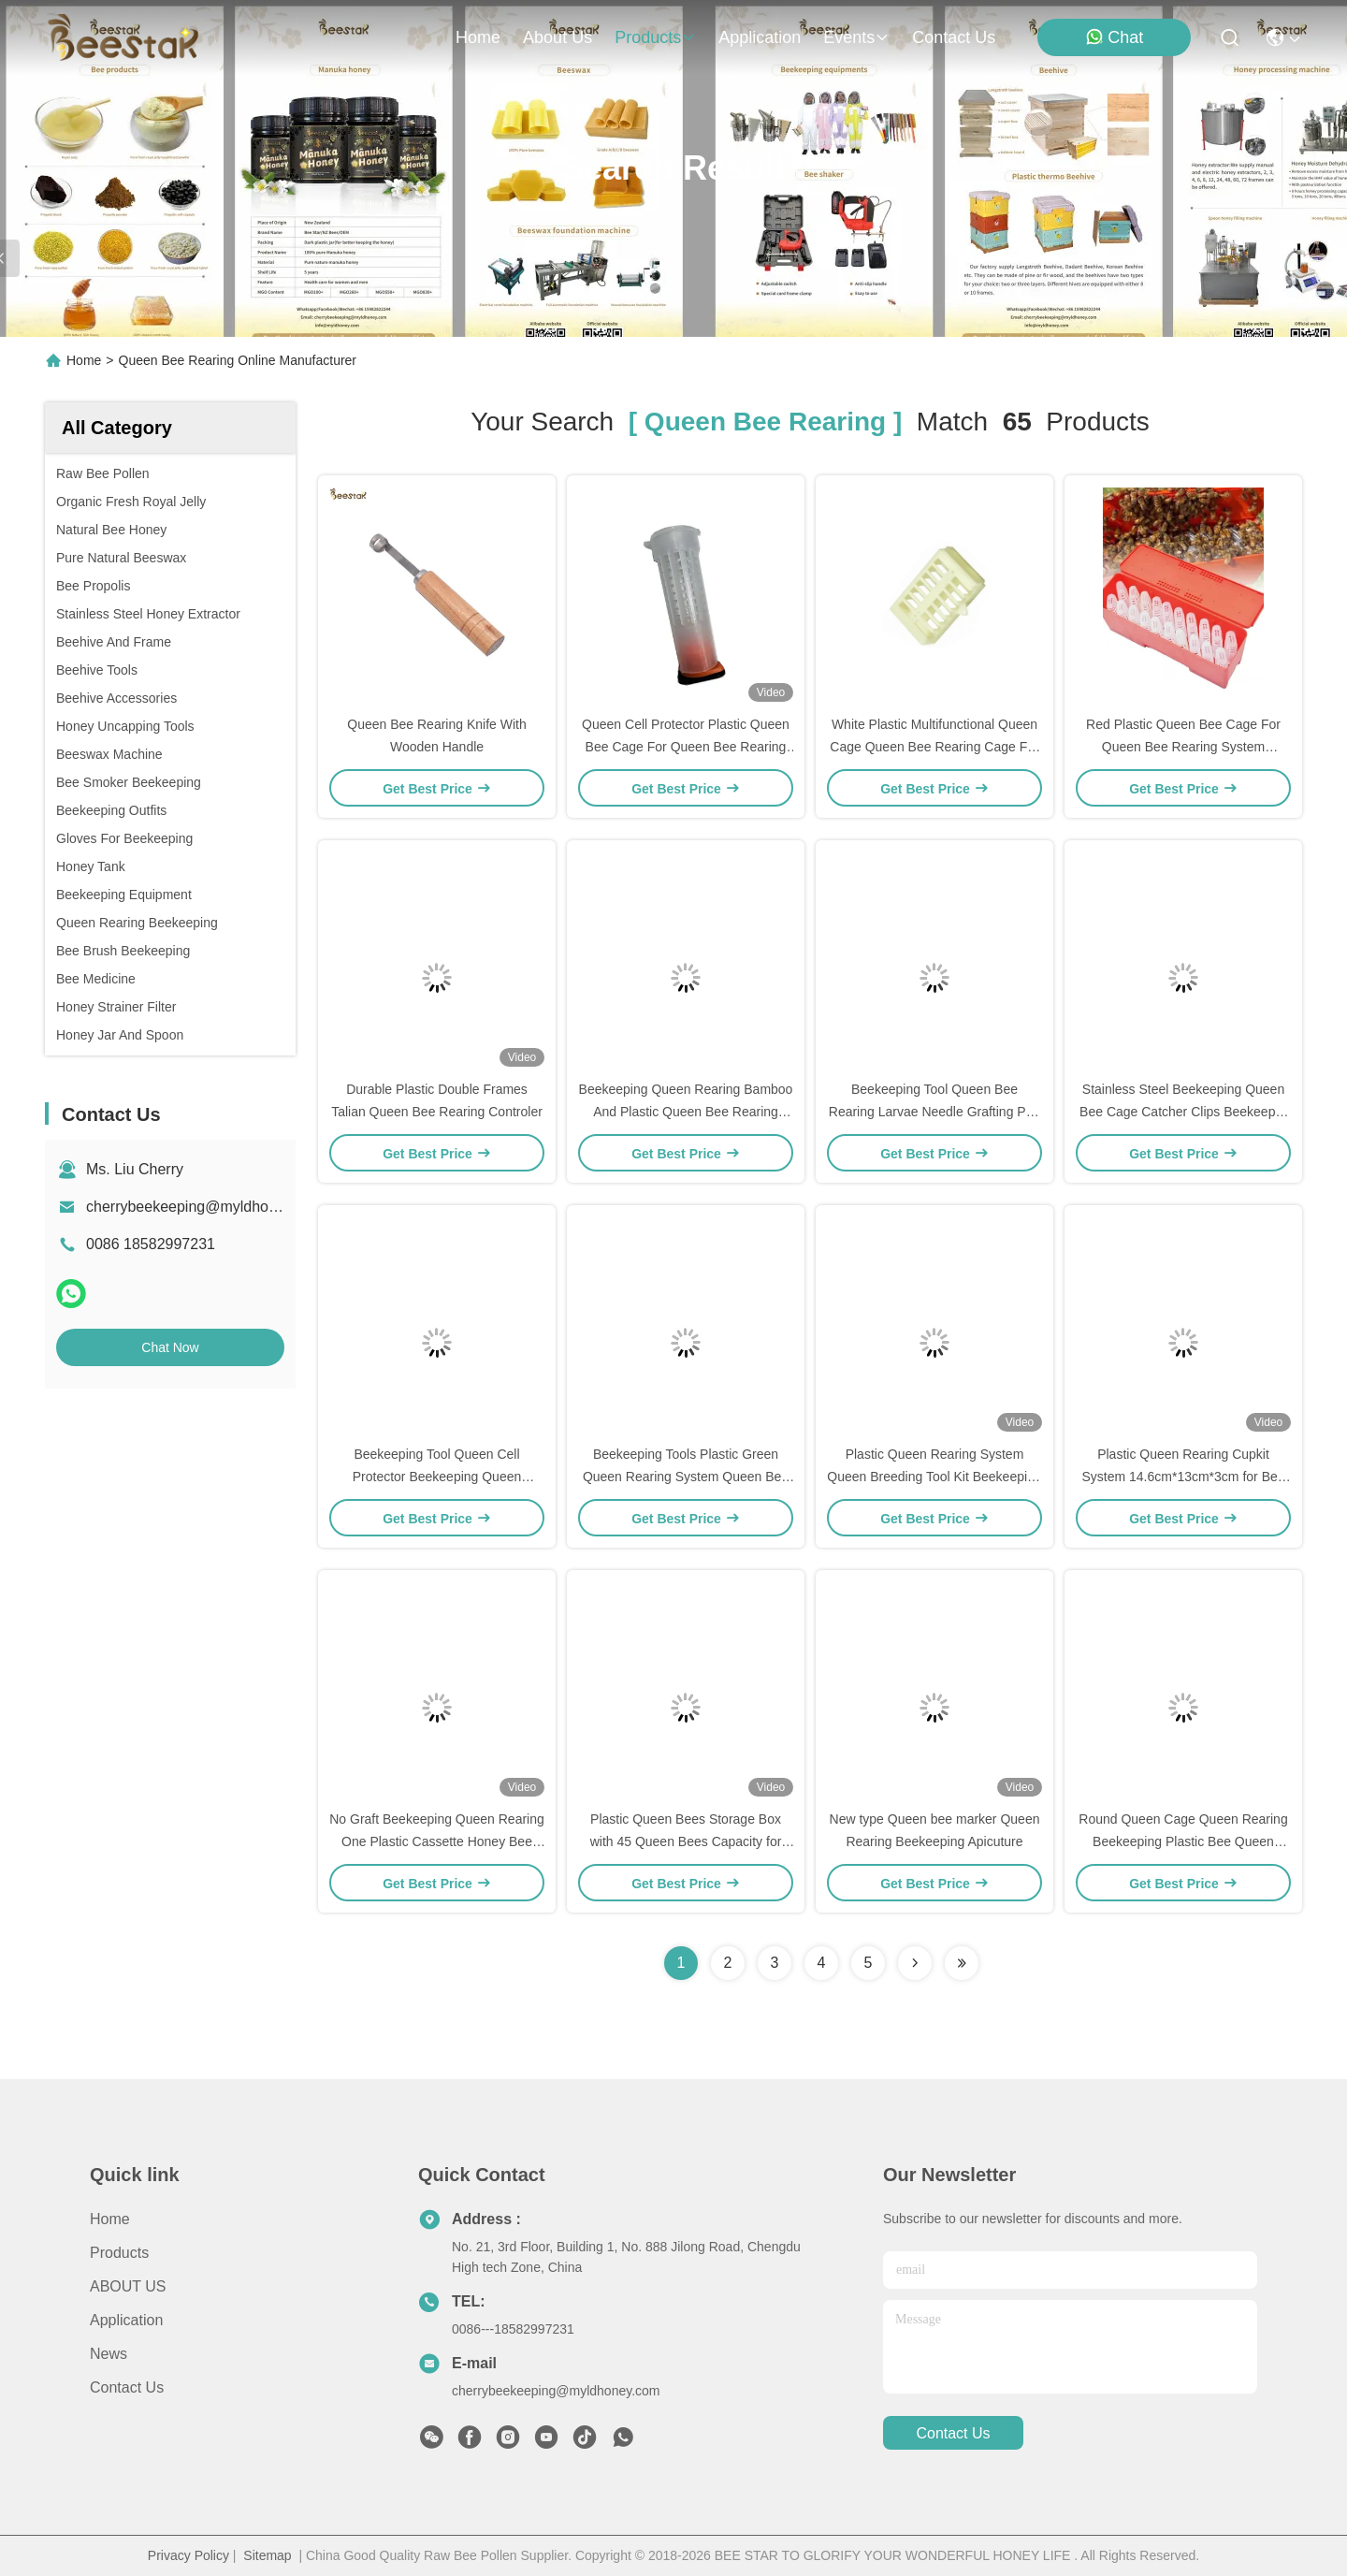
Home (478, 37)
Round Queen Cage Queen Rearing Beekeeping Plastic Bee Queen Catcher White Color (1183, 1841)
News (108, 2354)
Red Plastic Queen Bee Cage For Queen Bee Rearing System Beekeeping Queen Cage (1183, 747)
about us (557, 37)
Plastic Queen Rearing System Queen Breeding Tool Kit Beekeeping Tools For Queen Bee (934, 1476)
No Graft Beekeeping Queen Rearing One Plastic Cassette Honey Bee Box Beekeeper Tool (436, 1841)
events (856, 37)
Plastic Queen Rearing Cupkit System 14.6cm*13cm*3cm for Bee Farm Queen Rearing (1182, 1476)
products (655, 37)
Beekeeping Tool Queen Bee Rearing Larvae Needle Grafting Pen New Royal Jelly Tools (934, 1112)
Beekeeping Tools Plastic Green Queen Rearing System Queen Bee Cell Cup (686, 1476)
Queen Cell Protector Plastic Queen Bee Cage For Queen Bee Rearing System (685, 747)
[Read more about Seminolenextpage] (915, 1963)
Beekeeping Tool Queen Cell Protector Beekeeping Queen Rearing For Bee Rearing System (436, 1476)
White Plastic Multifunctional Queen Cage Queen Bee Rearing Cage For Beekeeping (934, 747)
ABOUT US (128, 2286)
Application (126, 2320)
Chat (1114, 37)
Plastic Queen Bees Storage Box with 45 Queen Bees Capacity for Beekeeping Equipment (686, 1841)
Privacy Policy (188, 2555)
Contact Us (127, 2387)
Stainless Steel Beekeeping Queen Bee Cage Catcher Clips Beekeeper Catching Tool (1183, 1112)
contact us (953, 37)
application (759, 37)
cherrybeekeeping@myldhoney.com (205, 1207)
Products (119, 2253)
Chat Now (169, 1347)
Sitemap (267, 2555)
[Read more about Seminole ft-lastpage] (961, 1963)
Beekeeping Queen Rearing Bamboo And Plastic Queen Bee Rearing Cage (686, 1112)
